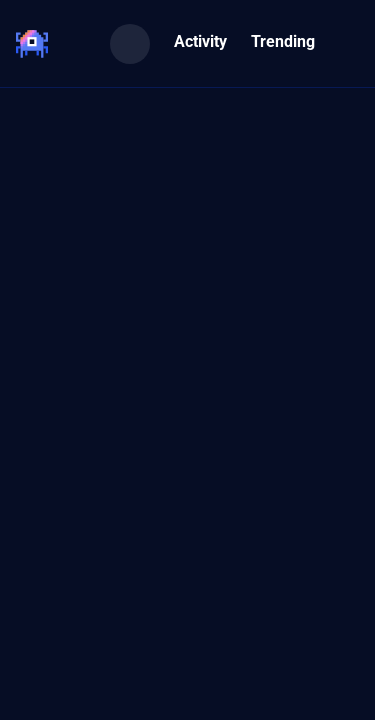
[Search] (130, 44)
